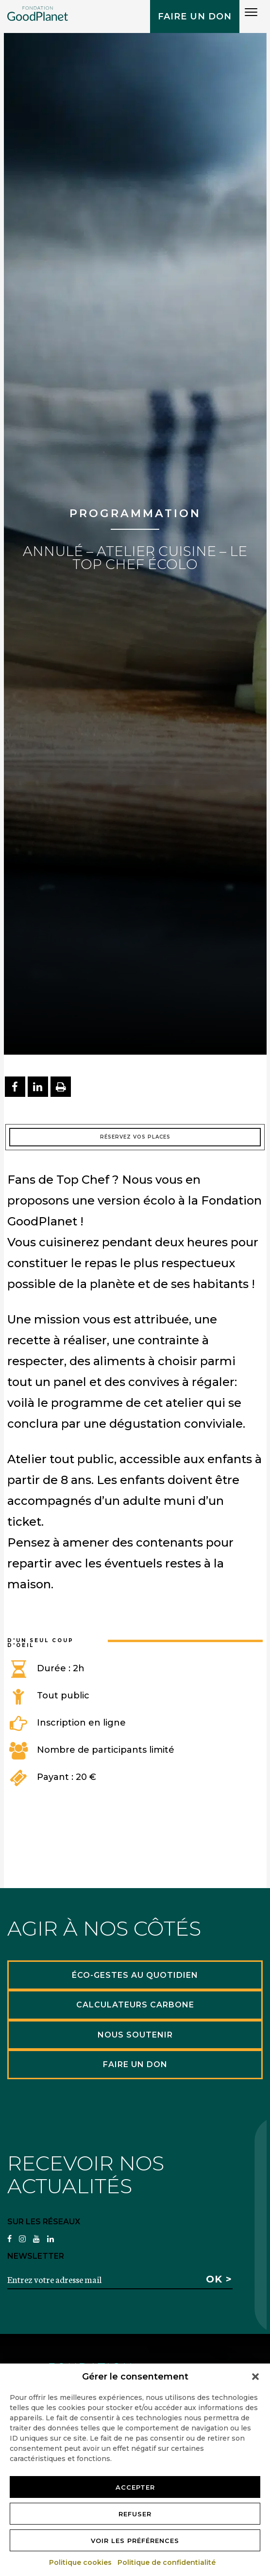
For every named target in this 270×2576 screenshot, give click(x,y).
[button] (255, 2376)
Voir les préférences (135, 2540)
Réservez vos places (135, 1137)
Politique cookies (81, 2562)
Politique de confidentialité (167, 2562)
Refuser (135, 2514)
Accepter (135, 2487)
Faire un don (195, 16)
